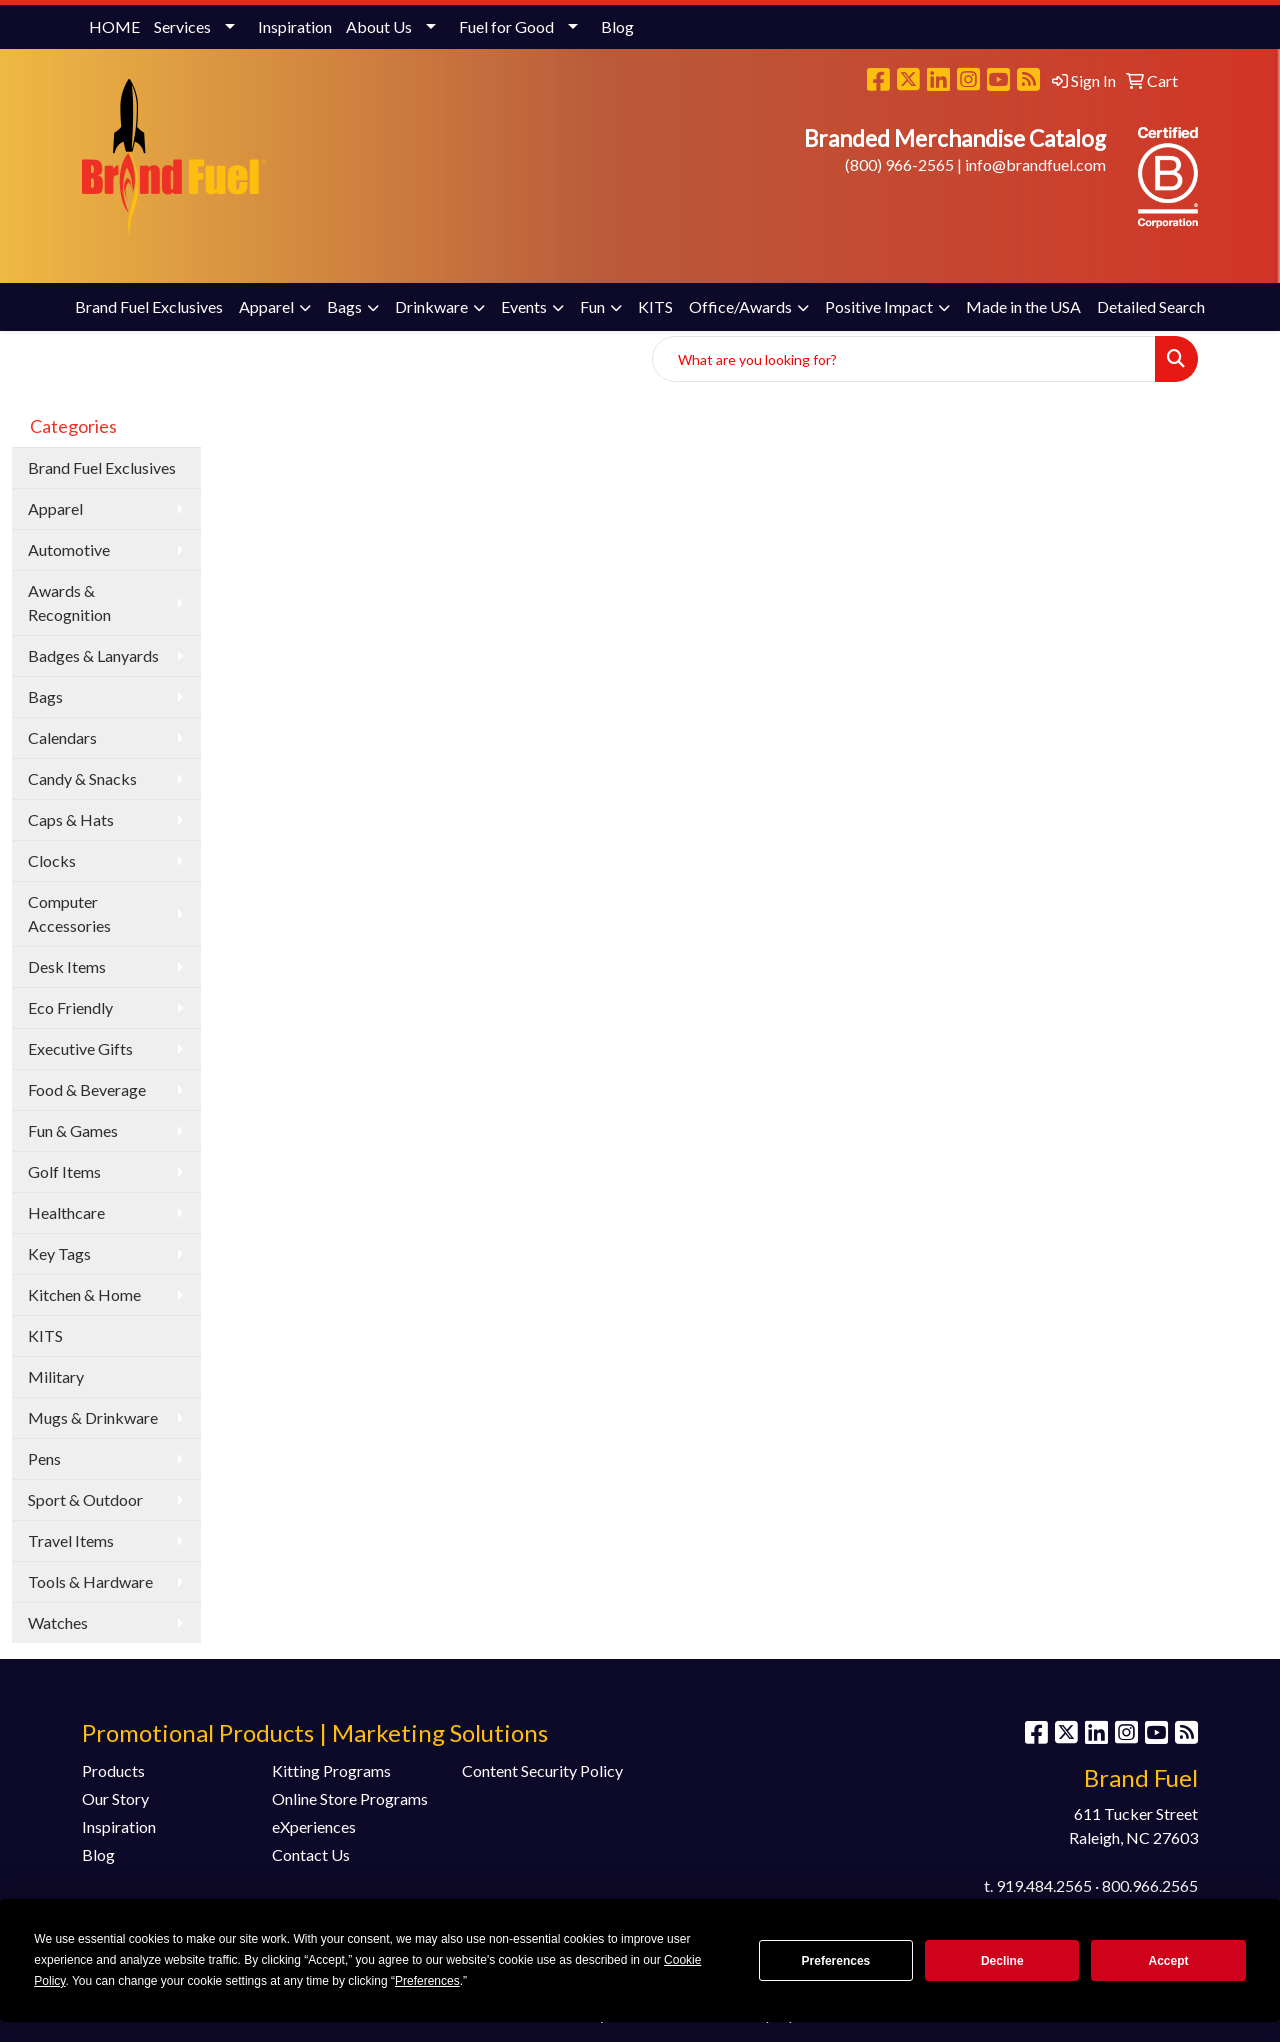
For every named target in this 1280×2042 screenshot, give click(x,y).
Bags (344, 306)
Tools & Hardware (90, 1581)
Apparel (266, 306)
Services (182, 26)
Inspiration (295, 26)
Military (56, 1376)
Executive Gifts (80, 1048)
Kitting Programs (331, 1770)
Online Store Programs (350, 1798)
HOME (114, 26)
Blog (617, 26)
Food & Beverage (87, 1089)
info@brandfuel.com (1035, 164)
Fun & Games (73, 1130)
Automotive (69, 549)
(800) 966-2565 (899, 164)
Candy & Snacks (82, 778)
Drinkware (431, 306)
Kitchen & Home (84, 1294)
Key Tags (59, 1253)
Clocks (52, 860)
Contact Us (311, 1854)
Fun (592, 306)
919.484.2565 (1044, 1885)
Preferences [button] (427, 1981)
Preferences (836, 1961)
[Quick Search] (904, 359)
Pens (44, 1458)
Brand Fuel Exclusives (149, 306)
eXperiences (314, 1826)
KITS (655, 306)
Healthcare (66, 1212)
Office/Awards (740, 306)
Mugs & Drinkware (93, 1417)
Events (524, 306)
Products (113, 1770)
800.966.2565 (1150, 1885)
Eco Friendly (70, 1007)
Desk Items (67, 966)
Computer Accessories (69, 913)
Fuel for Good (506, 26)
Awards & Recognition (69, 602)
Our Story (115, 1798)
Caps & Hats (71, 819)
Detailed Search (1151, 306)
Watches (58, 1622)
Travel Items (71, 1540)
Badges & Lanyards (93, 655)
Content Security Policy (542, 1770)
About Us (379, 26)
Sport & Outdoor (85, 1499)
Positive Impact (879, 306)
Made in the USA (1023, 306)
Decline (1002, 1961)
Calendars (62, 737)
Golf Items (64, 1171)
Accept (1169, 1961)
